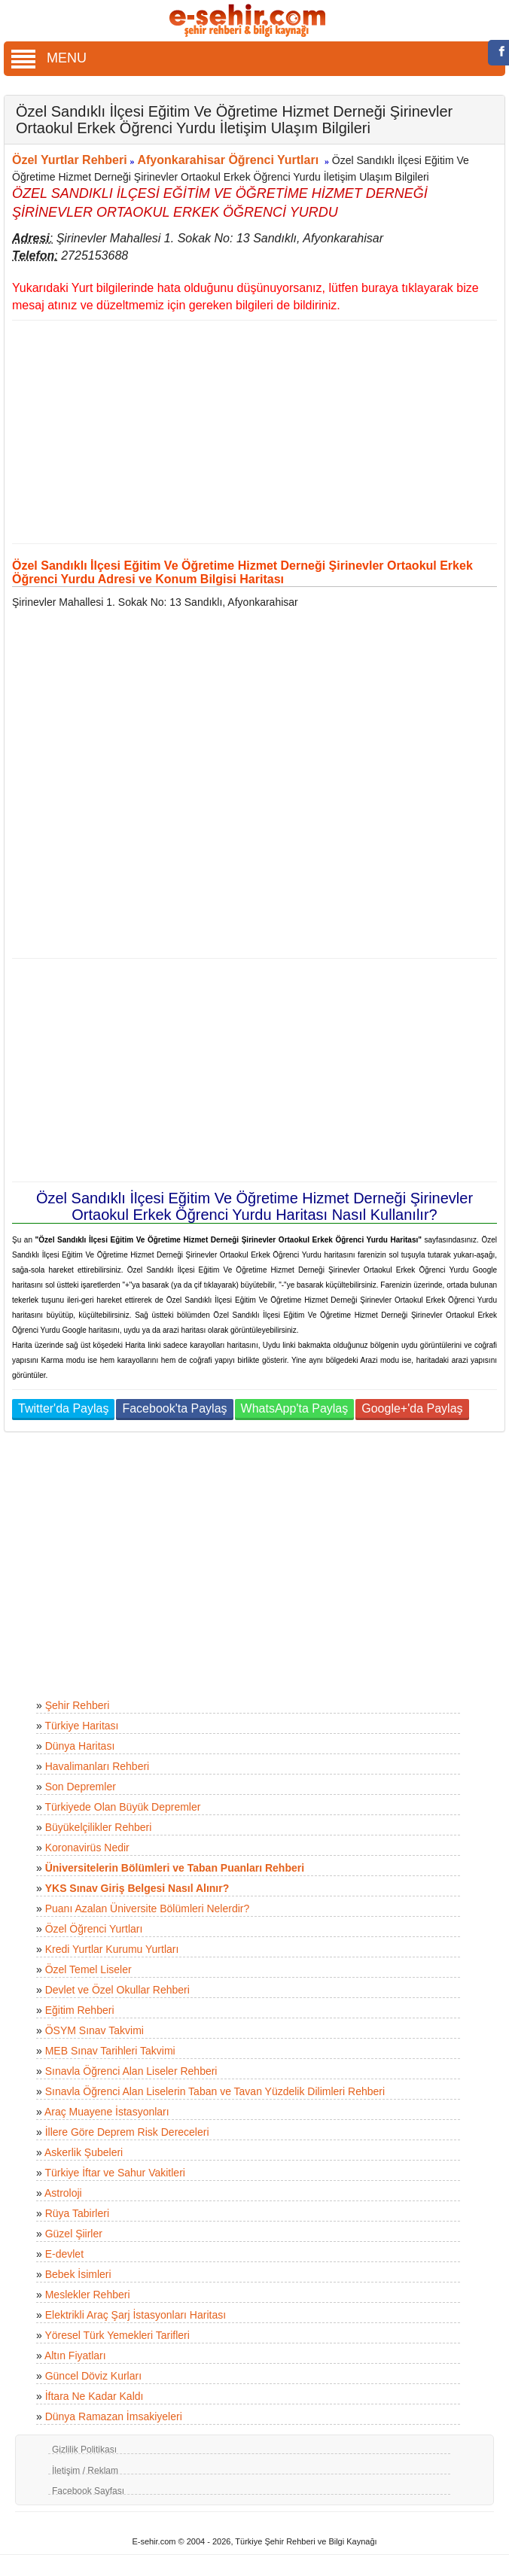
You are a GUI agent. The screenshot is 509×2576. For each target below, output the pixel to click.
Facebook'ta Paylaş (174, 1408)
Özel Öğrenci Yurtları (94, 1929)
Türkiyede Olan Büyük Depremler (122, 1807)
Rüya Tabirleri (77, 2213)
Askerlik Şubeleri (83, 2152)
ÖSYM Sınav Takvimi (94, 2030)
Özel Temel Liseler (88, 1969)
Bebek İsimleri (78, 2274)
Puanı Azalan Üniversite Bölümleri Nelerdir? (147, 1908)
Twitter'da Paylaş (63, 1408)
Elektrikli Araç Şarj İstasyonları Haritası (135, 2315)
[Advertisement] (249, 432)
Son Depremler (80, 1787)
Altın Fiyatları (75, 2355)
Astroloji (63, 2193)
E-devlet (64, 2254)
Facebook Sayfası (88, 2491)
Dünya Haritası (80, 1746)
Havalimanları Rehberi (97, 1766)
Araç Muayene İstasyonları (106, 2112)
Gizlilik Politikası (84, 2449)
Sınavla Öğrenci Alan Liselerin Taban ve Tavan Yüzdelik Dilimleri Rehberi (215, 2091)
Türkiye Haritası (81, 1726)
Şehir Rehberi (77, 1705)
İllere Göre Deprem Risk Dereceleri (127, 2132)
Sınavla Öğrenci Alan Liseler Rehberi (131, 2071)
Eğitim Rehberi (79, 2010)
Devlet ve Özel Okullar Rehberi (117, 1990)
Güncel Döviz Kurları (93, 2376)
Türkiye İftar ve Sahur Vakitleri (114, 2173)
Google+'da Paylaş (411, 1408)
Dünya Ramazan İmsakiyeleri (113, 2416)
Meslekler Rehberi (87, 2295)
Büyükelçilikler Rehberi (98, 1827)
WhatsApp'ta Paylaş (295, 1408)
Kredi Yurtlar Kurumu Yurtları (112, 1949)
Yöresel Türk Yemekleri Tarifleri (116, 2335)
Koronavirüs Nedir (87, 1848)
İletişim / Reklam (85, 2470)
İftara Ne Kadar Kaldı (94, 2396)
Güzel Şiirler (73, 2234)
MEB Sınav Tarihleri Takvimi (110, 2051)
